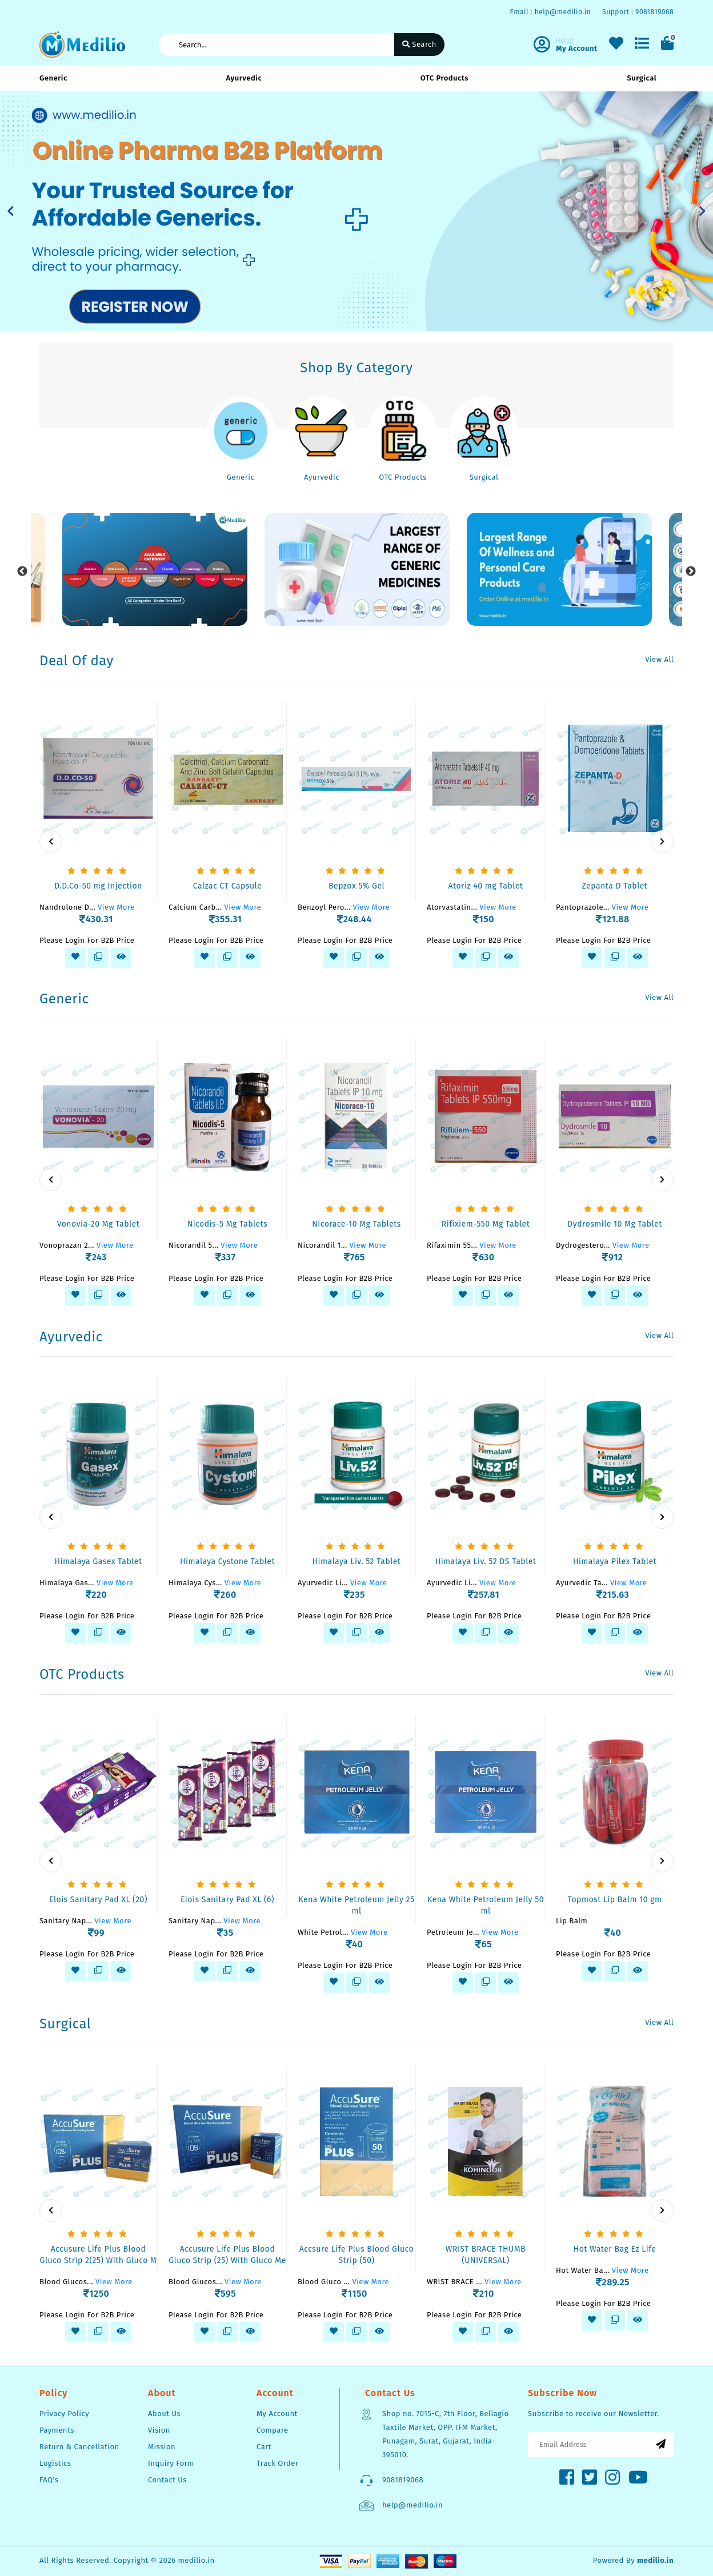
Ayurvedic (246, 78)
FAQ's (48, 2479)
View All (659, 659)
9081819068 (402, 2479)
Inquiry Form (171, 2463)
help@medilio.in (412, 2505)
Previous (22, 571)
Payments (56, 2430)
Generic (56, 78)
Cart (264, 2446)
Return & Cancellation (79, 2446)
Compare (273, 2430)
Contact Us (167, 2479)
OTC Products (447, 78)
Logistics (55, 2463)
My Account (277, 2413)
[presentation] (50, 841)
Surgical (644, 78)
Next (690, 571)
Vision (159, 2430)
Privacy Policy (64, 2413)
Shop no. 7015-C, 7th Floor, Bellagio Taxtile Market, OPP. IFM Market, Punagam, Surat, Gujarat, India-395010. (445, 2434)
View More (116, 907)
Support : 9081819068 (638, 12)
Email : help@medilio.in (550, 12)
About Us (164, 2413)
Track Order (277, 2463)
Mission (161, 2446)
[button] (10, 211)
